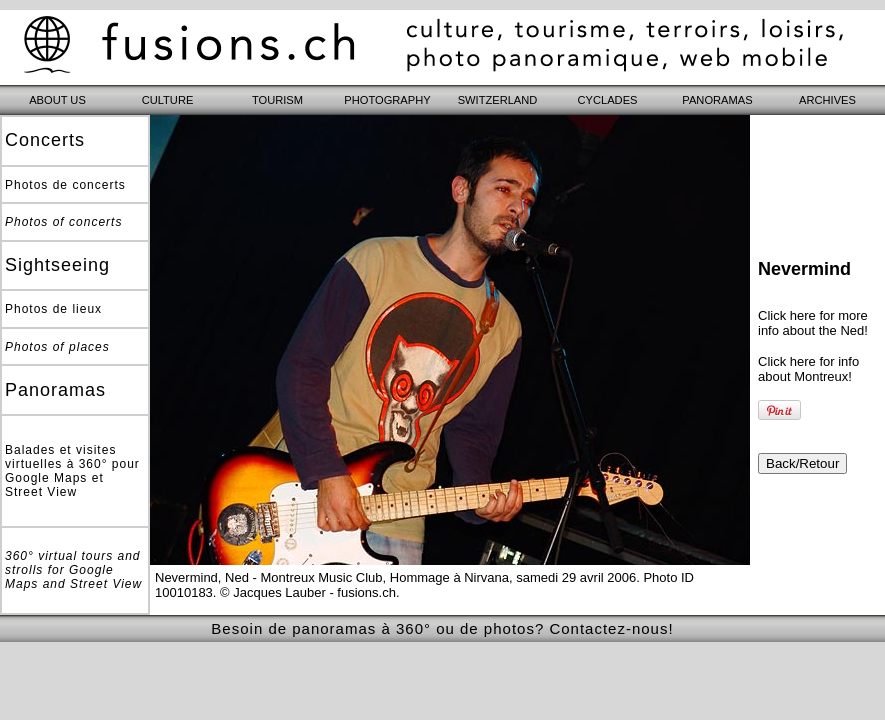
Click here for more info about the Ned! (813, 323)
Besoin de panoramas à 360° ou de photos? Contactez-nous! (442, 628)
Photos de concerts (65, 185)
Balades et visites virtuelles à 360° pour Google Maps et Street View (72, 471)
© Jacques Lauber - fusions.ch (308, 592)
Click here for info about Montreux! (808, 369)
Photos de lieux (53, 309)
